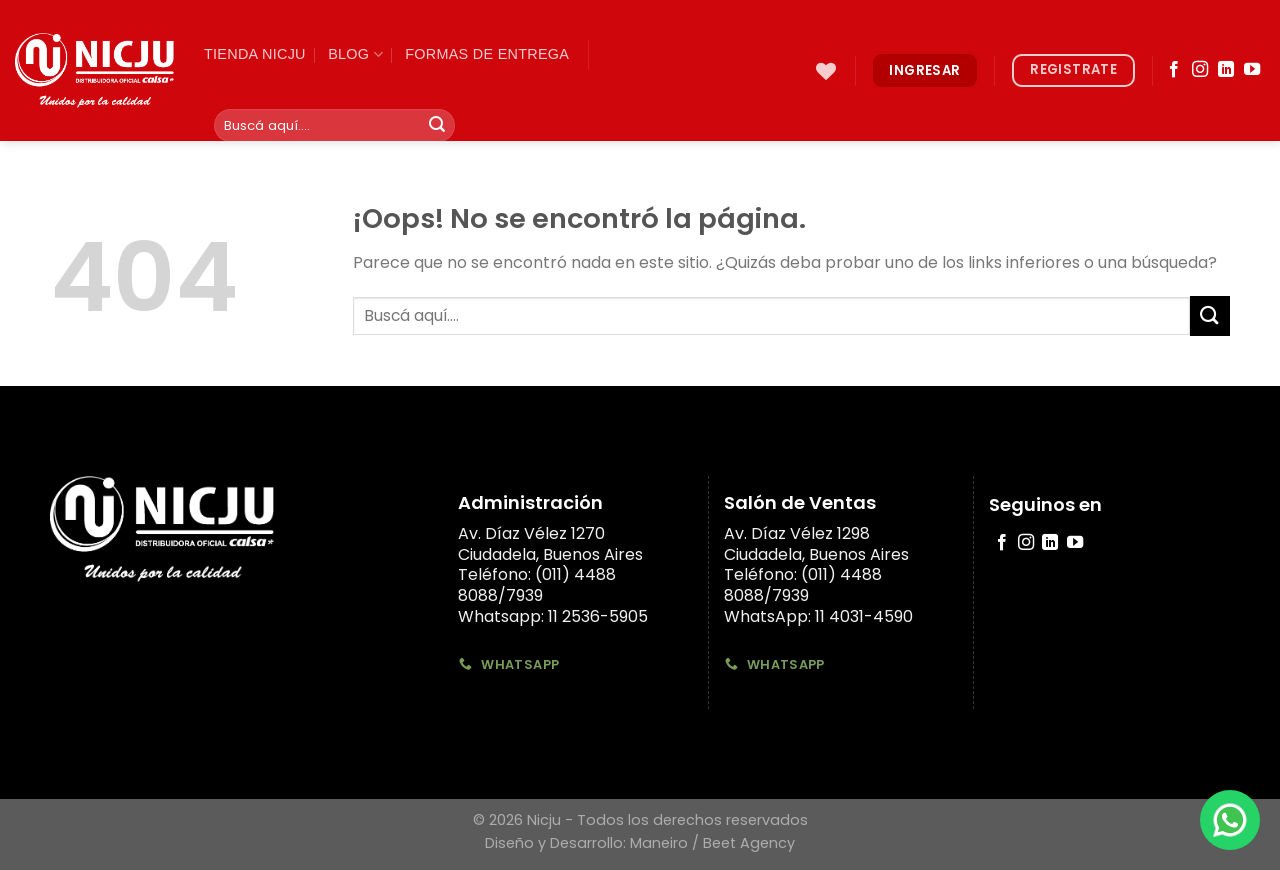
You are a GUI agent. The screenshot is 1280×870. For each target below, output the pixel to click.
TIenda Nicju (255, 54)
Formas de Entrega (487, 54)
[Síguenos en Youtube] (1252, 70)
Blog (355, 54)
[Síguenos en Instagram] (1200, 70)
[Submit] (437, 126)
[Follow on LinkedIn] (1226, 70)
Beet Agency (749, 843)
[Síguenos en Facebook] (1174, 70)
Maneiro (659, 843)
